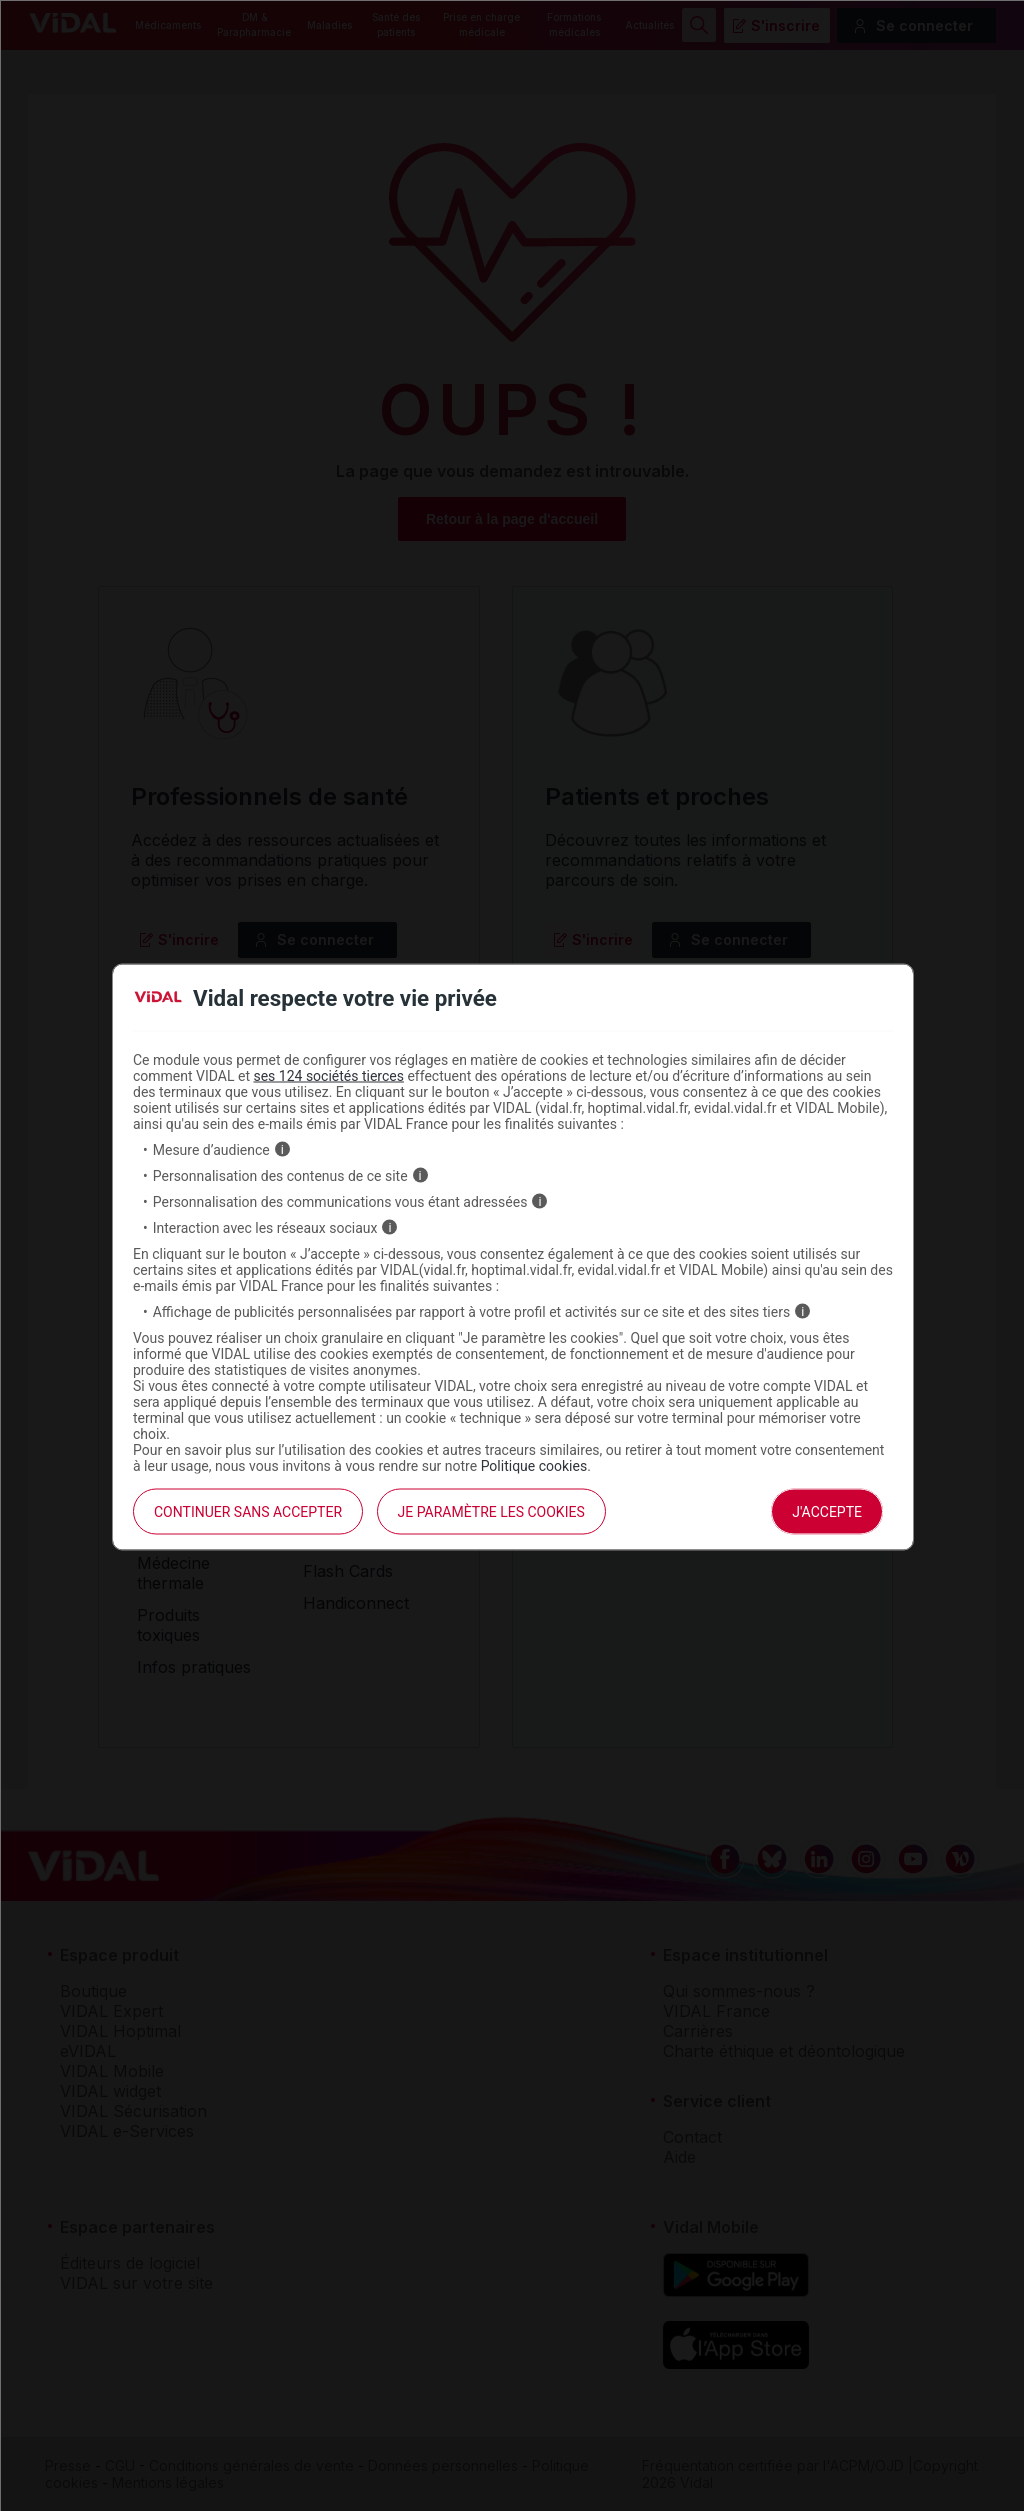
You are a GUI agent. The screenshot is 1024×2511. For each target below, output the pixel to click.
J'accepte (827, 1511)
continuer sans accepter (248, 1511)
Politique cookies (534, 1465)
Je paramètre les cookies (491, 1511)
